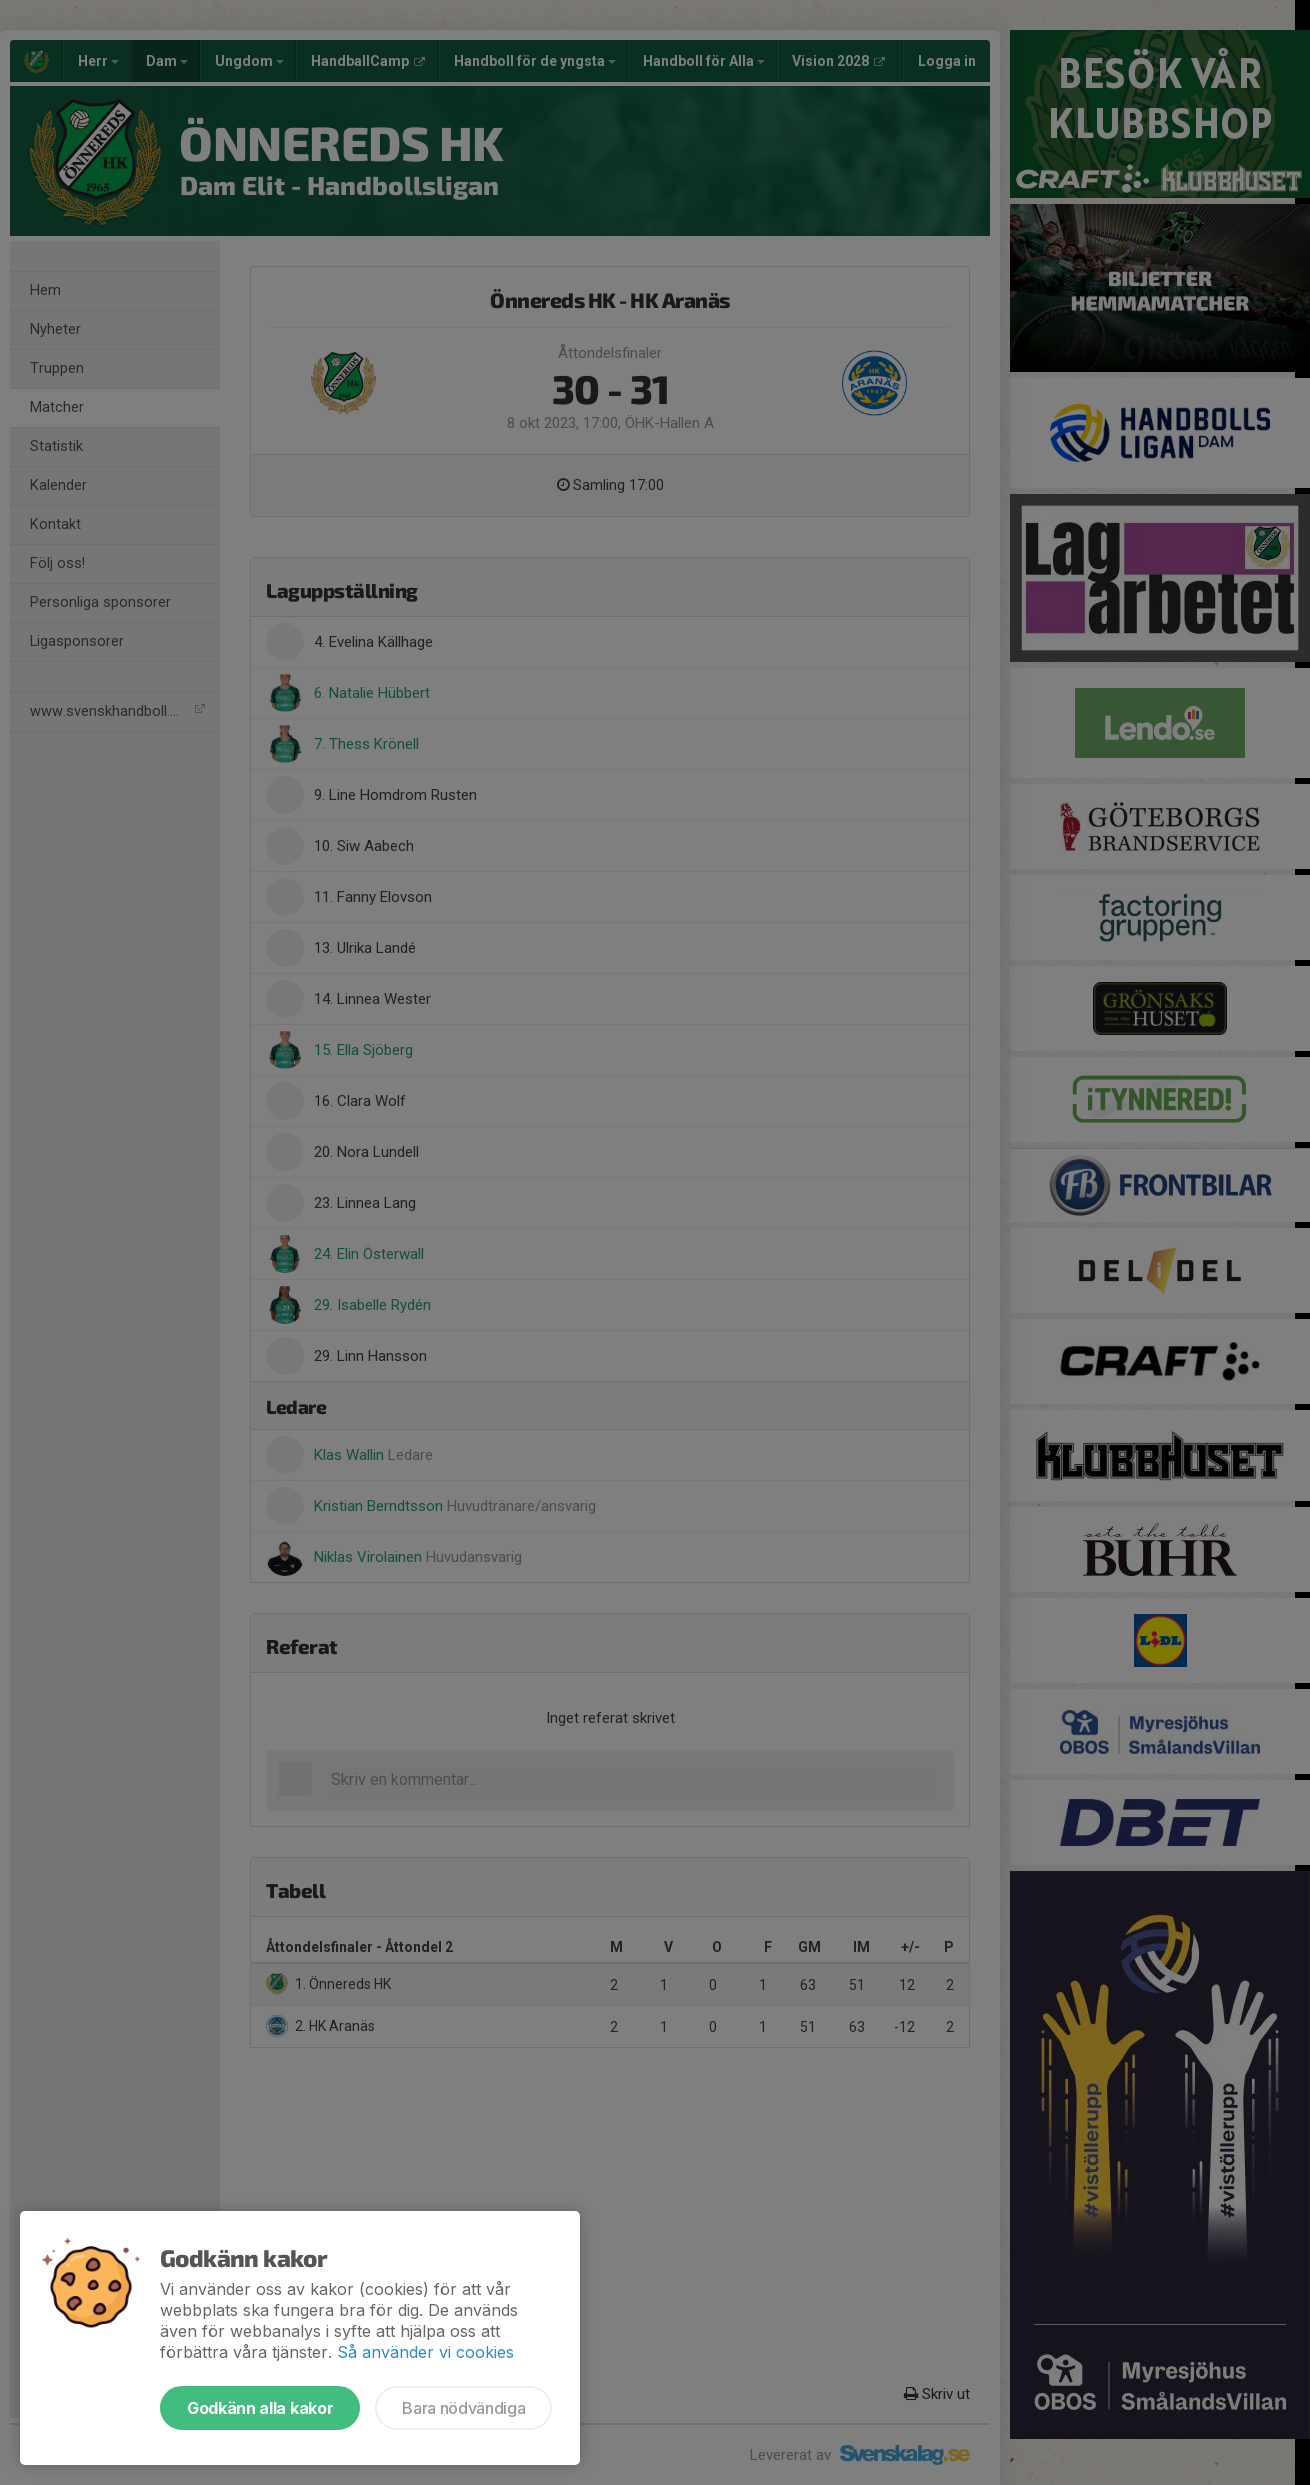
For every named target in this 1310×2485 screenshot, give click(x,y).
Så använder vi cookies (425, 2352)
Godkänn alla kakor (260, 2408)
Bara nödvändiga (463, 2408)
